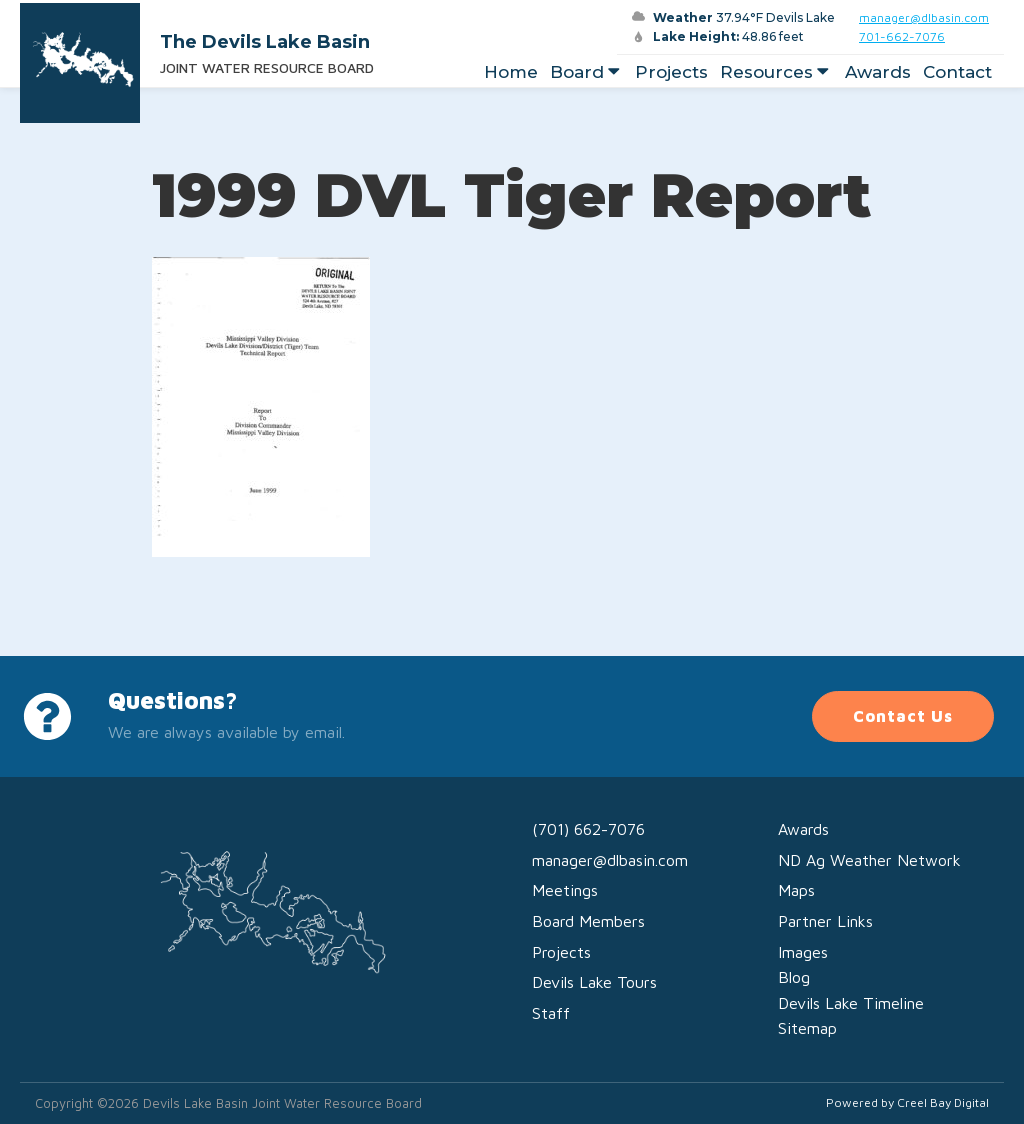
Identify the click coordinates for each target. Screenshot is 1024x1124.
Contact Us (903, 716)
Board (587, 72)
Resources (776, 72)
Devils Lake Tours (594, 982)
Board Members (588, 921)
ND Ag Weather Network (869, 860)
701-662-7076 (902, 36)
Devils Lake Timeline (851, 1003)
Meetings (565, 890)
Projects (671, 72)
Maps (796, 890)
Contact (957, 72)
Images (803, 952)
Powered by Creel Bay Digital (907, 1102)
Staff (551, 1013)
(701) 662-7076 (588, 829)
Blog (794, 977)
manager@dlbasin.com (924, 17)
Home (511, 72)
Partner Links (825, 921)
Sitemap (807, 1028)
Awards (878, 72)
